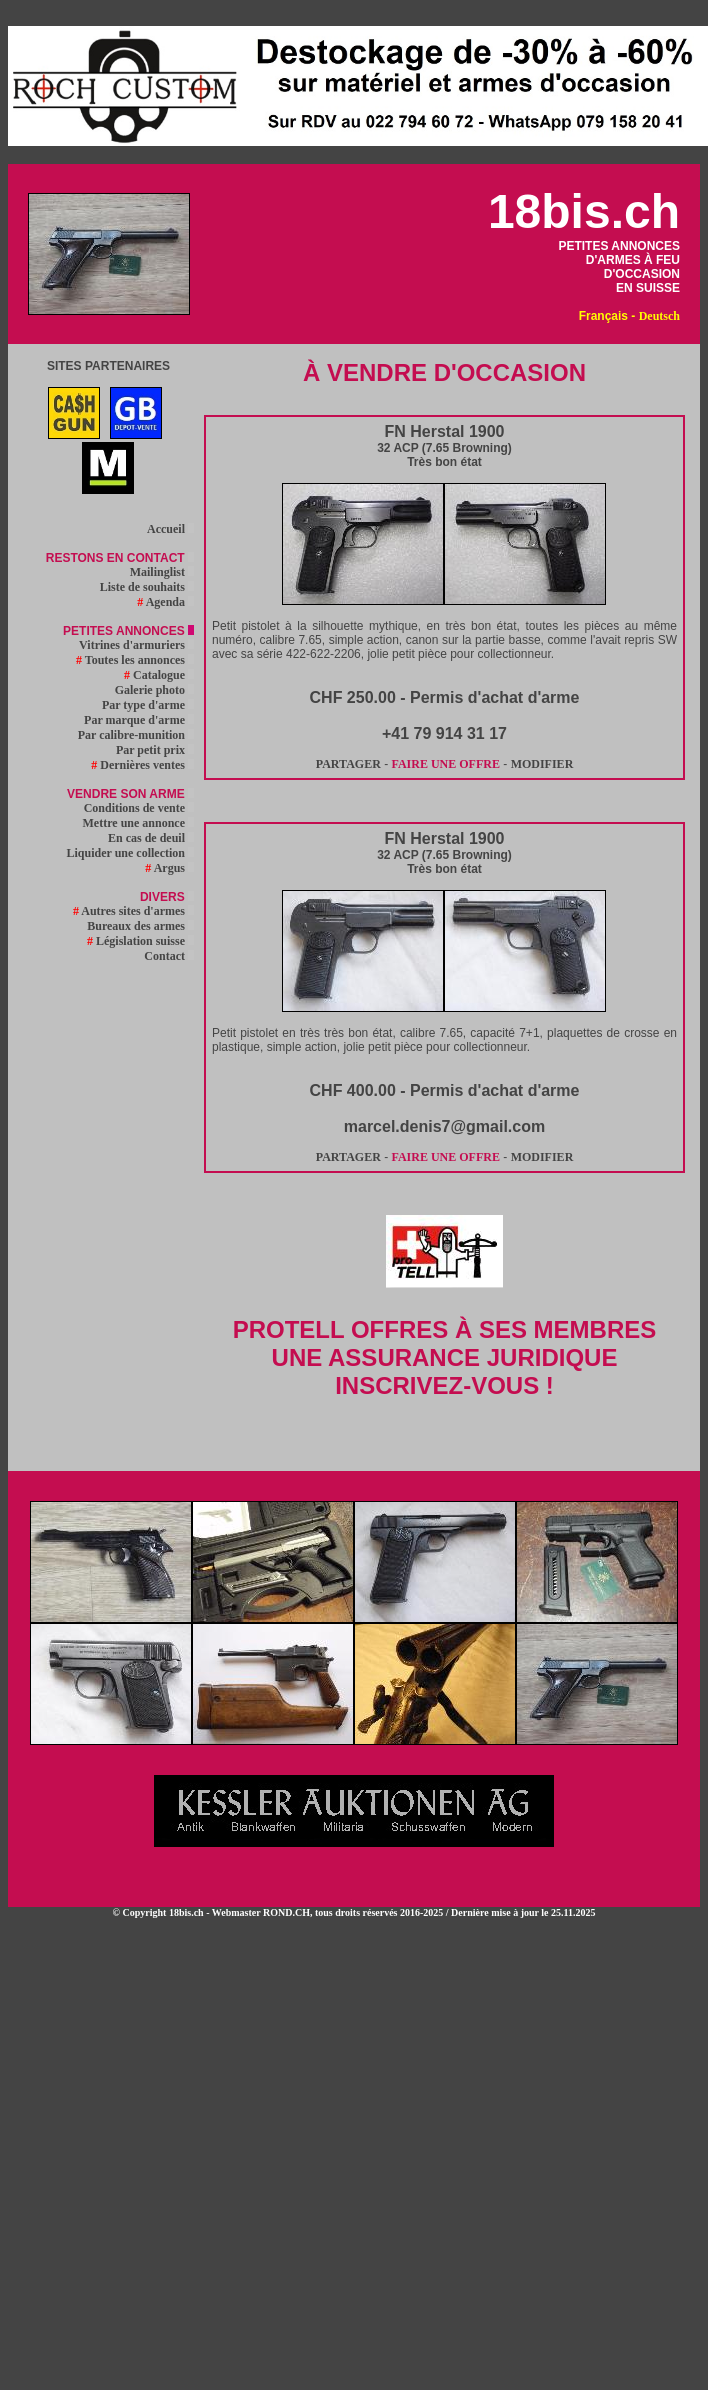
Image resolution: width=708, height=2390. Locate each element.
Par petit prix (155, 750)
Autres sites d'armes (133, 911)
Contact (169, 956)
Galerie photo (154, 690)
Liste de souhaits (147, 587)
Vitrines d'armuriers (136, 645)
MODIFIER (542, 764)
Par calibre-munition (136, 735)
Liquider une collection (130, 853)
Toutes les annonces (135, 660)
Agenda (165, 602)
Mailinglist (162, 572)
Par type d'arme (148, 705)
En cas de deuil (151, 838)
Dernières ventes (142, 765)
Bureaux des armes (140, 926)
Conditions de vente (139, 808)
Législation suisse (140, 941)
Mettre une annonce (138, 823)
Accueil (170, 529)
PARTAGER (348, 764)
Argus (169, 868)
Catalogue (159, 675)
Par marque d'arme (139, 720)
